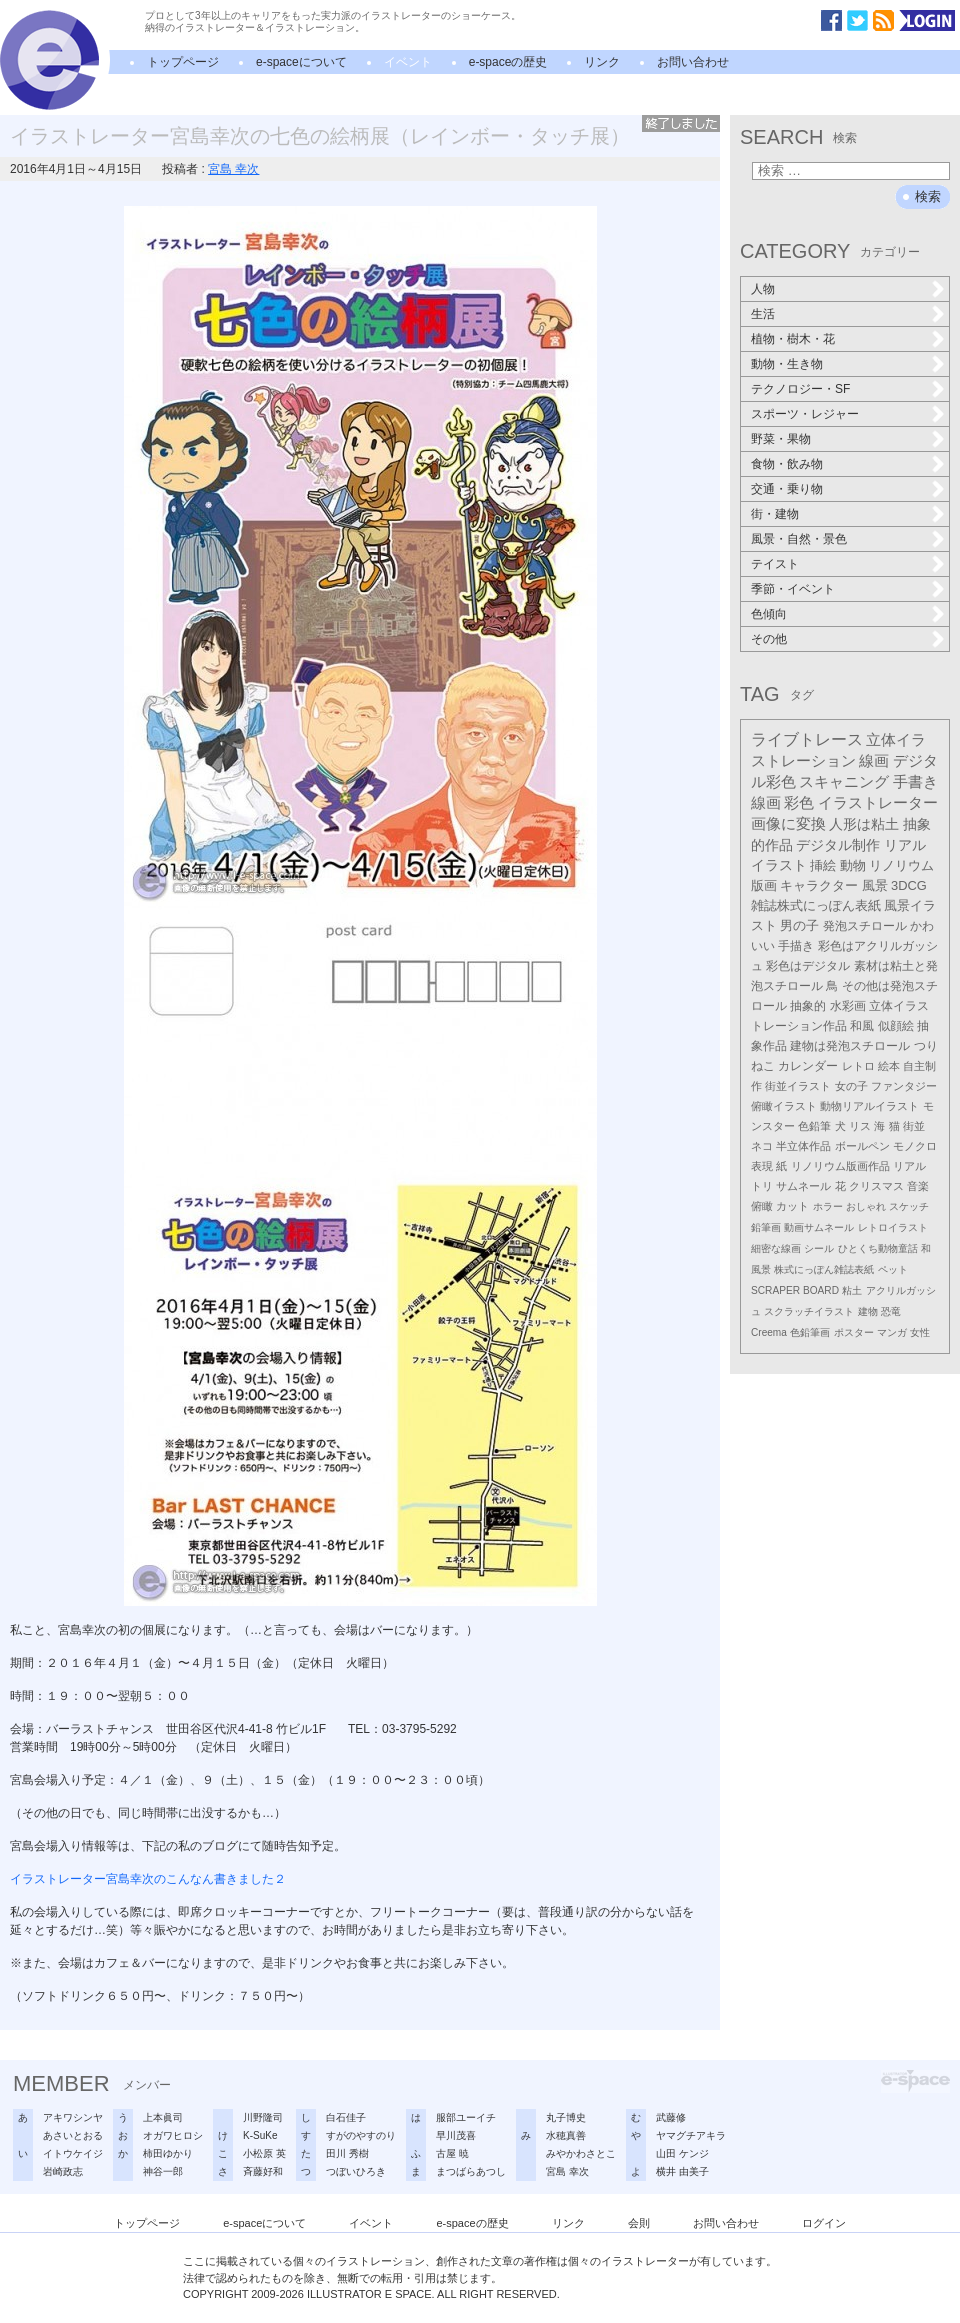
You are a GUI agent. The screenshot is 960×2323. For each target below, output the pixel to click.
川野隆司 (263, 2117)
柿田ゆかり (168, 2153)
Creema (769, 1332)
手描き (796, 946)
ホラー (828, 1206)
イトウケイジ (73, 2153)
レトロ (858, 1066)
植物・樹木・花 (793, 339)
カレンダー (808, 1066)
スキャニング (844, 782)
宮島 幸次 (233, 169)
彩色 (799, 803)
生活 (763, 314)
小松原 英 (264, 2153)
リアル (909, 1166)
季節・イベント (793, 589)
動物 (853, 865)
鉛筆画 (766, 1227)
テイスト (775, 564)
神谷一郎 (163, 2171)
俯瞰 (762, 1206)
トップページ (183, 62)
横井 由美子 (682, 2171)
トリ (762, 1186)
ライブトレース (807, 739)
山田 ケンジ (682, 2153)
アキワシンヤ (73, 2117)
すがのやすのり (361, 2135)
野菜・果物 (781, 439)
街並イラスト (798, 1086)
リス (860, 1126)
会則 (639, 2223)
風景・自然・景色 (799, 539)
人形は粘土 (864, 824)
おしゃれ (866, 1206)
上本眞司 (163, 2117)
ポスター (854, 1332)
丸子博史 (566, 2117)
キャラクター (819, 885)
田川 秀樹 (347, 2153)
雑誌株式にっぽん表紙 (816, 905)
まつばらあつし (471, 2171)
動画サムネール (819, 1227)
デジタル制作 (838, 845)
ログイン (824, 2223)
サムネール (803, 1186)
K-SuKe (260, 2135)
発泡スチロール (865, 926)
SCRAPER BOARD (795, 1290)
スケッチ (909, 1206)
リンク (602, 62)
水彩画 (848, 1006)
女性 (920, 1332)
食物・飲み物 (787, 464)
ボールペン (862, 1146)
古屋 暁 (452, 2153)
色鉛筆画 (810, 1332)
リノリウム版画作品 (840, 1166)
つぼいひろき (356, 2171)
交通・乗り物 (787, 489)
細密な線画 (776, 1248)
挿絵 (823, 865)
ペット (893, 1269)
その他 (769, 639)
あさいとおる (73, 2135)
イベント (408, 62)
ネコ (762, 1146)
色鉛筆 (814, 1126)
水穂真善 (566, 2135)
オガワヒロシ (173, 2135)
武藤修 (671, 2117)
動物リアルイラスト (869, 1106)
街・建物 (775, 514)
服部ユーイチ (466, 2117)
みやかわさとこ (581, 2153)
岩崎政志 (63, 2171)
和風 (862, 1026)
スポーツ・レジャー (805, 414)
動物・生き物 (787, 364)
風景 (875, 885)
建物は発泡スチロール (850, 1046)
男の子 (799, 926)
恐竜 (891, 1311)
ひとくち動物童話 (878, 1248)
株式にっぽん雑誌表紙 (824, 1269)
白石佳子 (346, 2117)
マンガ (892, 1332)
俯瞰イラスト (784, 1106)
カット (792, 1206)
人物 (763, 289)
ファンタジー (904, 1086)
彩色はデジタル (808, 966)
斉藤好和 (263, 2171)
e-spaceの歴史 (508, 62)
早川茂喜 (456, 2135)
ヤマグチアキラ (691, 2135)
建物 (868, 1311)
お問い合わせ (693, 62)
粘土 (852, 1290)
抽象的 (808, 1006)
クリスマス (876, 1186)
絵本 (889, 1066)
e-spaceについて (301, 62)
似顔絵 (896, 1026)
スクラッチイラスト (809, 1311)
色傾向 (769, 614)
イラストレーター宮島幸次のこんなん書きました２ (148, 1879)
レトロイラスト (893, 1227)
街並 (914, 1126)
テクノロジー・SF (800, 389)
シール (819, 1248)
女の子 (851, 1086)
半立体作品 (803, 1146)
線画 (874, 760)
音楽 (918, 1186)
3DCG (909, 885)
